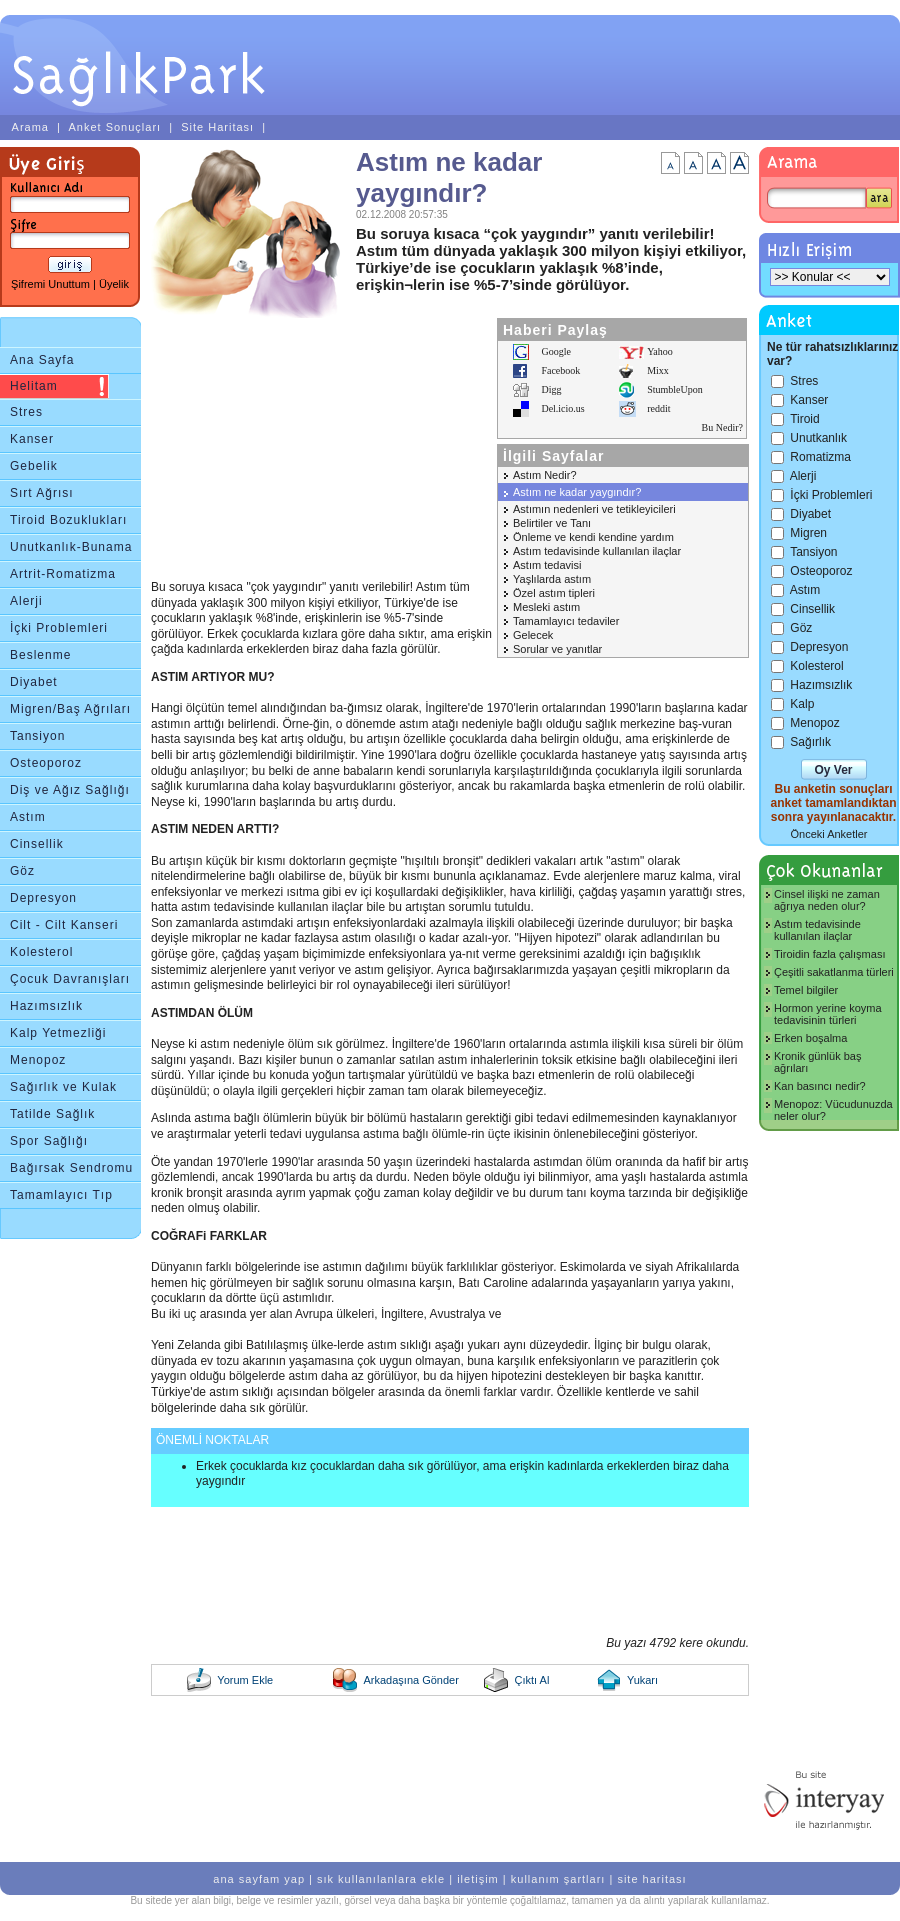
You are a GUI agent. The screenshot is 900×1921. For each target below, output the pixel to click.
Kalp (802, 704)
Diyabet (34, 682)
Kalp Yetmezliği (58, 1033)
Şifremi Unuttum (50, 284)
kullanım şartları (558, 1879)
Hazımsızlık (46, 1006)
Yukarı (642, 1680)
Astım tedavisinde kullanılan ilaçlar (597, 551)
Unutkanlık (818, 438)
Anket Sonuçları (114, 127)
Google (555, 351)
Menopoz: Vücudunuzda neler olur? (833, 1110)
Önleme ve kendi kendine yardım (593, 537)
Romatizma (820, 457)
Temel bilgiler (806, 990)
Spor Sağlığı (49, 1141)
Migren (808, 533)
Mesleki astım (546, 607)
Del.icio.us (562, 408)
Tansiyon (37, 736)
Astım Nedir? (545, 475)
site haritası (651, 1879)
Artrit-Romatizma (63, 574)
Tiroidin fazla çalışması (829, 954)
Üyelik (114, 284)
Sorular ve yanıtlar (557, 649)
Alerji (26, 601)
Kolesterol (41, 952)
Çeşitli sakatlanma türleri (834, 972)
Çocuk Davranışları (70, 979)
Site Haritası (217, 127)
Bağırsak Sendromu (71, 1168)
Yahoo (660, 351)
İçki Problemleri (59, 628)
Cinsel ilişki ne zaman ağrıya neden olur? (827, 900)
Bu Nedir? (722, 427)
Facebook (560, 370)
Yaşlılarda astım (552, 579)
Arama (30, 127)
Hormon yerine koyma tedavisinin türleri (828, 1014)
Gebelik (34, 466)
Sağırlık (810, 742)
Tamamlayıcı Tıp (61, 1195)
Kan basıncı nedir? (820, 1086)
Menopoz (38, 1060)
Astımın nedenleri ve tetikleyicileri (594, 509)
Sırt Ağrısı (42, 493)
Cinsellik (37, 844)
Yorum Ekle (245, 1680)
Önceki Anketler (828, 834)
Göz (22, 871)
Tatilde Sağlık (52, 1114)
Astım (28, 817)
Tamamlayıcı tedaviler (566, 621)
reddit (658, 408)
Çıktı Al (531, 1680)
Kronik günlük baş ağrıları (817, 1062)
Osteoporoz (46, 763)
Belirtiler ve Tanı (552, 523)
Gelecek (533, 635)
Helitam (34, 386)
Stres (26, 412)
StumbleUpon (675, 389)
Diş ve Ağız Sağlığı (70, 790)
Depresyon (43, 898)
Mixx (658, 370)
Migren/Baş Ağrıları (70, 709)
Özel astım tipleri (554, 593)
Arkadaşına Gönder (410, 1680)
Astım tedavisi (547, 565)
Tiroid (805, 419)
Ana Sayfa (42, 360)
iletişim (478, 1879)
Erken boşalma (810, 1038)
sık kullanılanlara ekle (381, 1879)
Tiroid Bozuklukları (68, 520)
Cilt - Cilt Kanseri (64, 925)
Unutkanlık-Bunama (71, 547)
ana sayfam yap (259, 1879)
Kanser (32, 439)
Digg (551, 389)
